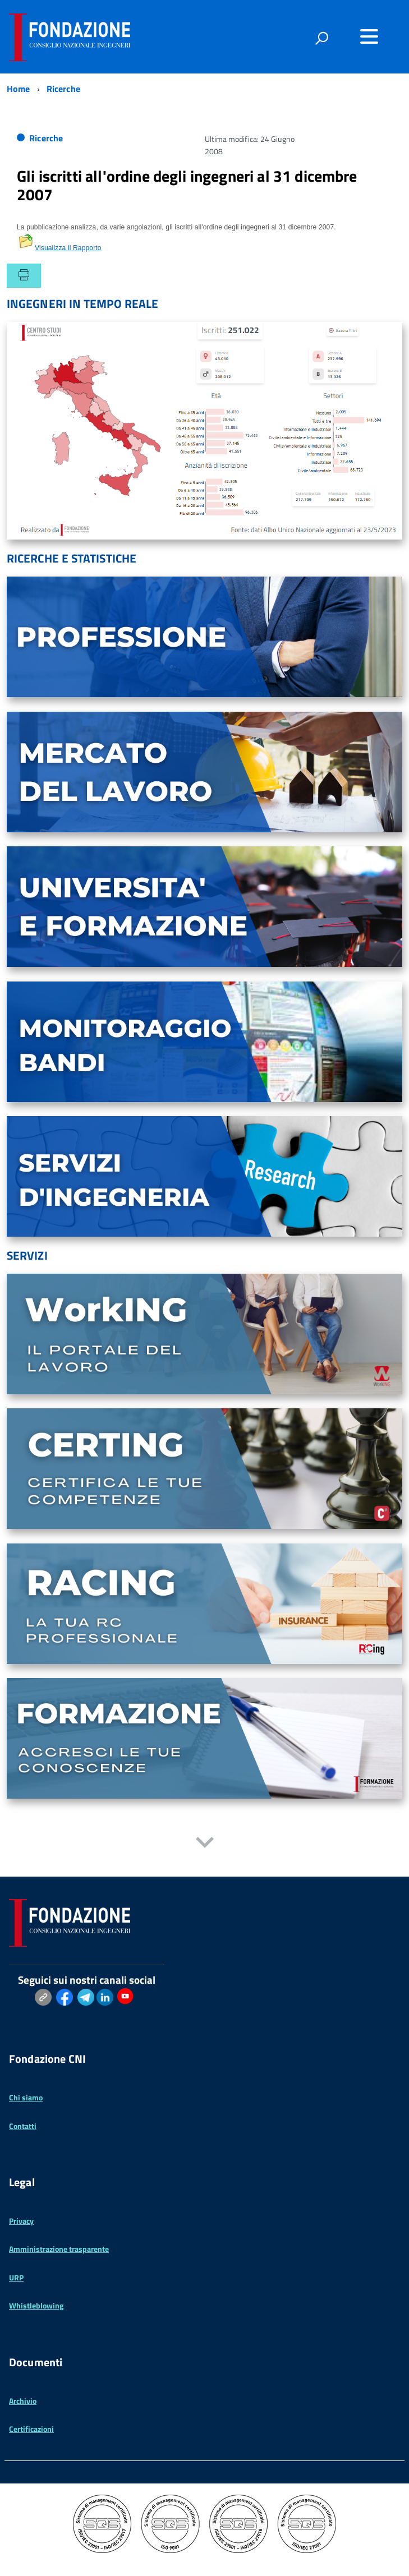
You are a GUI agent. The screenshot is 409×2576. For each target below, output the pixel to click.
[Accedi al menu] (369, 36)
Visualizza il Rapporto (59, 248)
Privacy (21, 2221)
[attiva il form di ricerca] (321, 38)
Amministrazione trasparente (59, 2249)
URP (16, 2277)
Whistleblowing (36, 2305)
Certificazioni (31, 2429)
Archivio (22, 2401)
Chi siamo (26, 2097)
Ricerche (46, 138)
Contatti (22, 2126)
